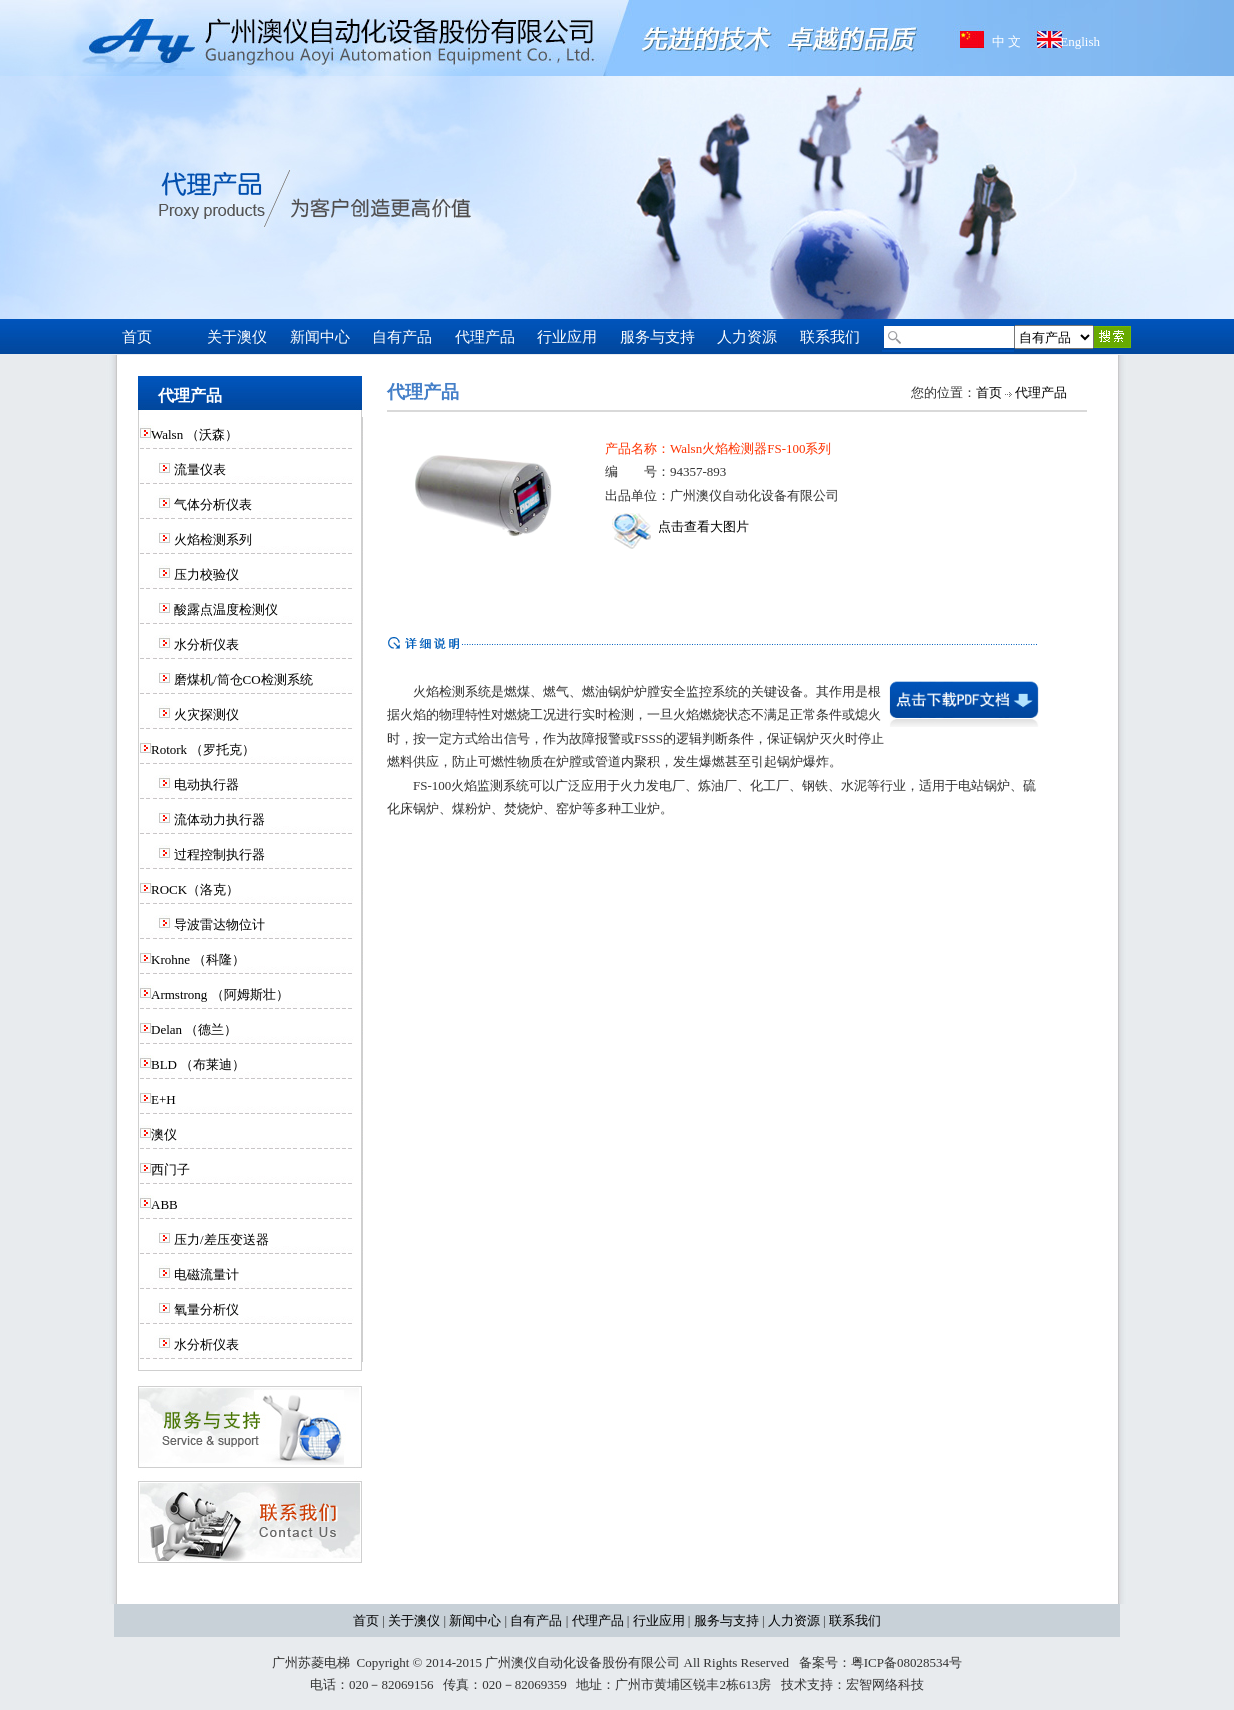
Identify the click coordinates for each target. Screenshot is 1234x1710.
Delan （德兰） (194, 1029)
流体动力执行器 (219, 819)
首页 (989, 392)
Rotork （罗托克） (203, 749)
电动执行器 (206, 784)
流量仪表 (200, 469)
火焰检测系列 (213, 539)
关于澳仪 (414, 1620)
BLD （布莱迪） (198, 1064)
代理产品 (1041, 392)
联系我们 (855, 1620)
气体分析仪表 (213, 504)
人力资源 (794, 1620)
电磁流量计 (206, 1274)
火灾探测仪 (206, 714)
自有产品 (536, 1620)
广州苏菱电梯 (311, 1662)
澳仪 (164, 1134)
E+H (163, 1099)
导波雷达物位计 (219, 924)
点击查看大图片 (680, 526)
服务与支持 (726, 1620)
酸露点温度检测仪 (226, 609)
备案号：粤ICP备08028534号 (880, 1662)
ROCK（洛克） (195, 889)
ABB (164, 1204)
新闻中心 (475, 1620)
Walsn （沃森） (194, 434)
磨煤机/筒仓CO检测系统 (243, 679)
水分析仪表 (206, 644)
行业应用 (659, 1620)
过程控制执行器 (219, 854)
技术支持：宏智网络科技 (852, 1684)
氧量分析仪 (206, 1309)
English (1080, 41)
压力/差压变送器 (221, 1239)
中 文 (1006, 41)
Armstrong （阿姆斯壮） (220, 994)
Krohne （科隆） (198, 959)
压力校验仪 (206, 574)
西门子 (170, 1169)
